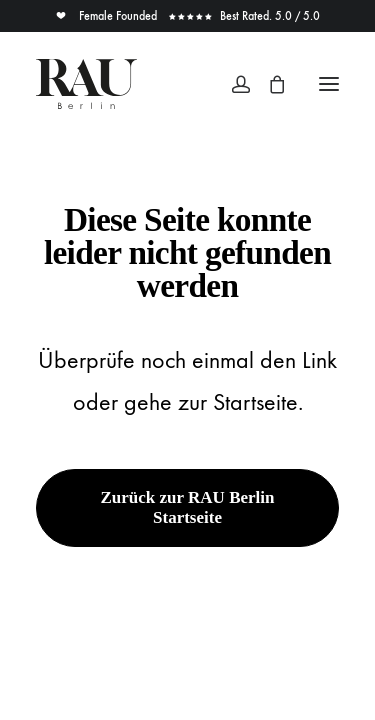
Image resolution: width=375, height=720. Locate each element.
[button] (329, 84)
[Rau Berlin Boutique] (86, 84)
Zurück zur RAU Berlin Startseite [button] (190, 507)
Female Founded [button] (107, 16)
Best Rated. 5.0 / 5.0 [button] (244, 16)
